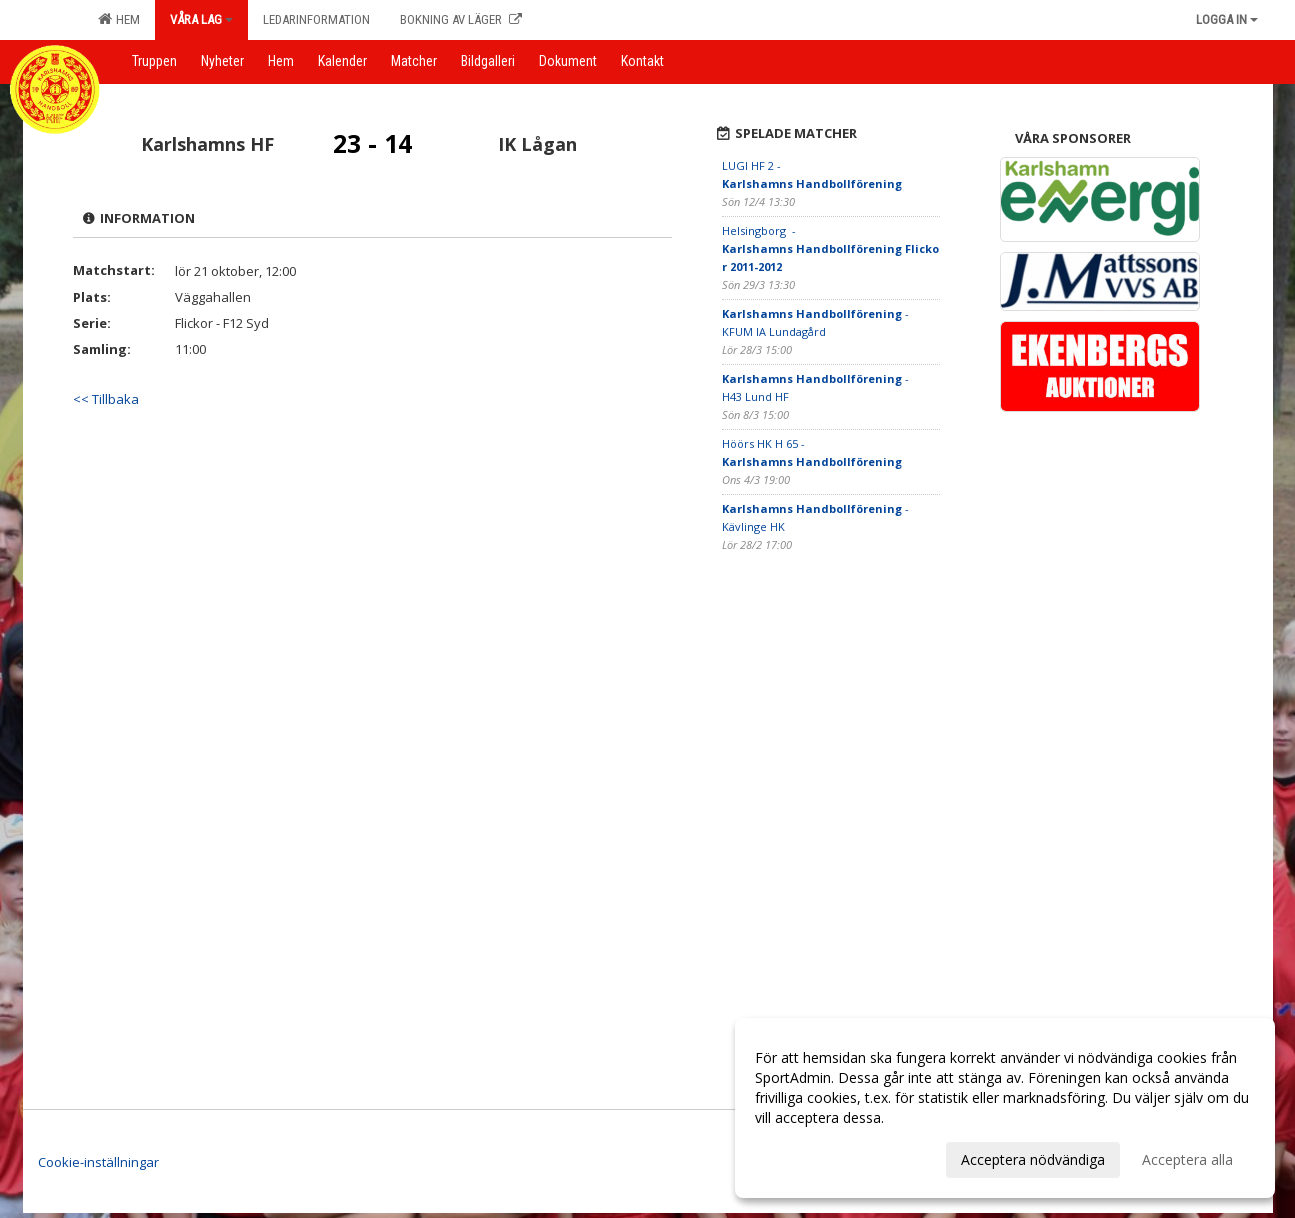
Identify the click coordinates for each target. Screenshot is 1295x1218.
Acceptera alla (1187, 1159)
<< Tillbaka (106, 399)
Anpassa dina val (809, 1157)
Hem (119, 19)
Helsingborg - (830, 248)
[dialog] (1005, 1108)
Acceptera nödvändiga (1033, 1159)
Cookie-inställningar (98, 1162)
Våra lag (201, 19)
